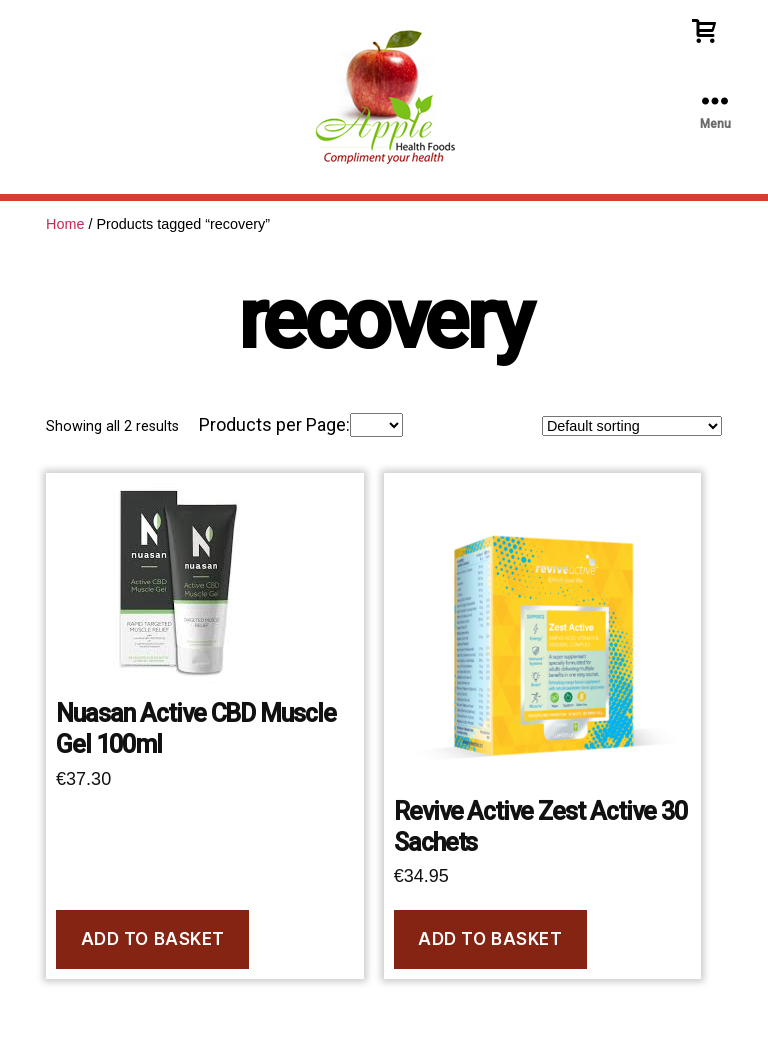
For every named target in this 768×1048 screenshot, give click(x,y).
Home (65, 224)
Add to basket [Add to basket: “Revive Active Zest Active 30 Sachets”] (490, 939)
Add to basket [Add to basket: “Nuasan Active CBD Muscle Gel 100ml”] (153, 939)
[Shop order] (632, 426)
